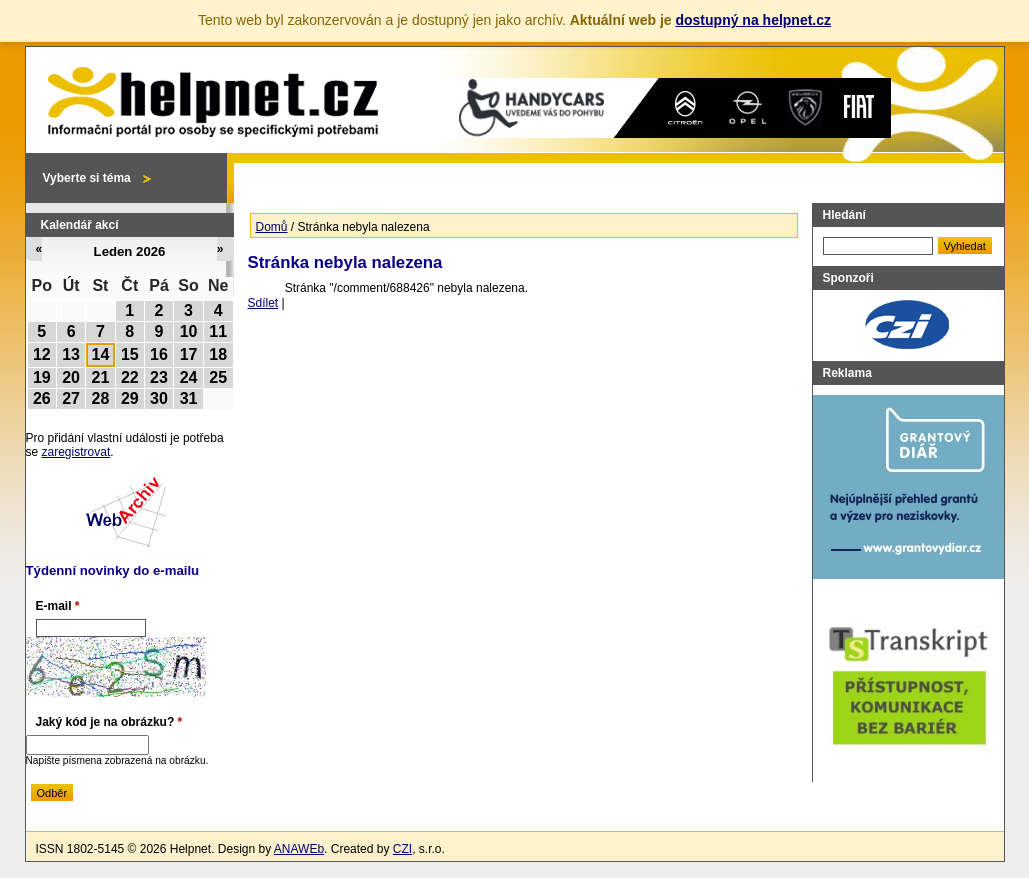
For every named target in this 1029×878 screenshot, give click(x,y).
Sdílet (263, 303)
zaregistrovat (76, 452)
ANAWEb (299, 849)
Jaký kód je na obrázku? (109, 722)
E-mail (58, 606)
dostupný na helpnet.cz (753, 20)
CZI (402, 849)
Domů (272, 227)
